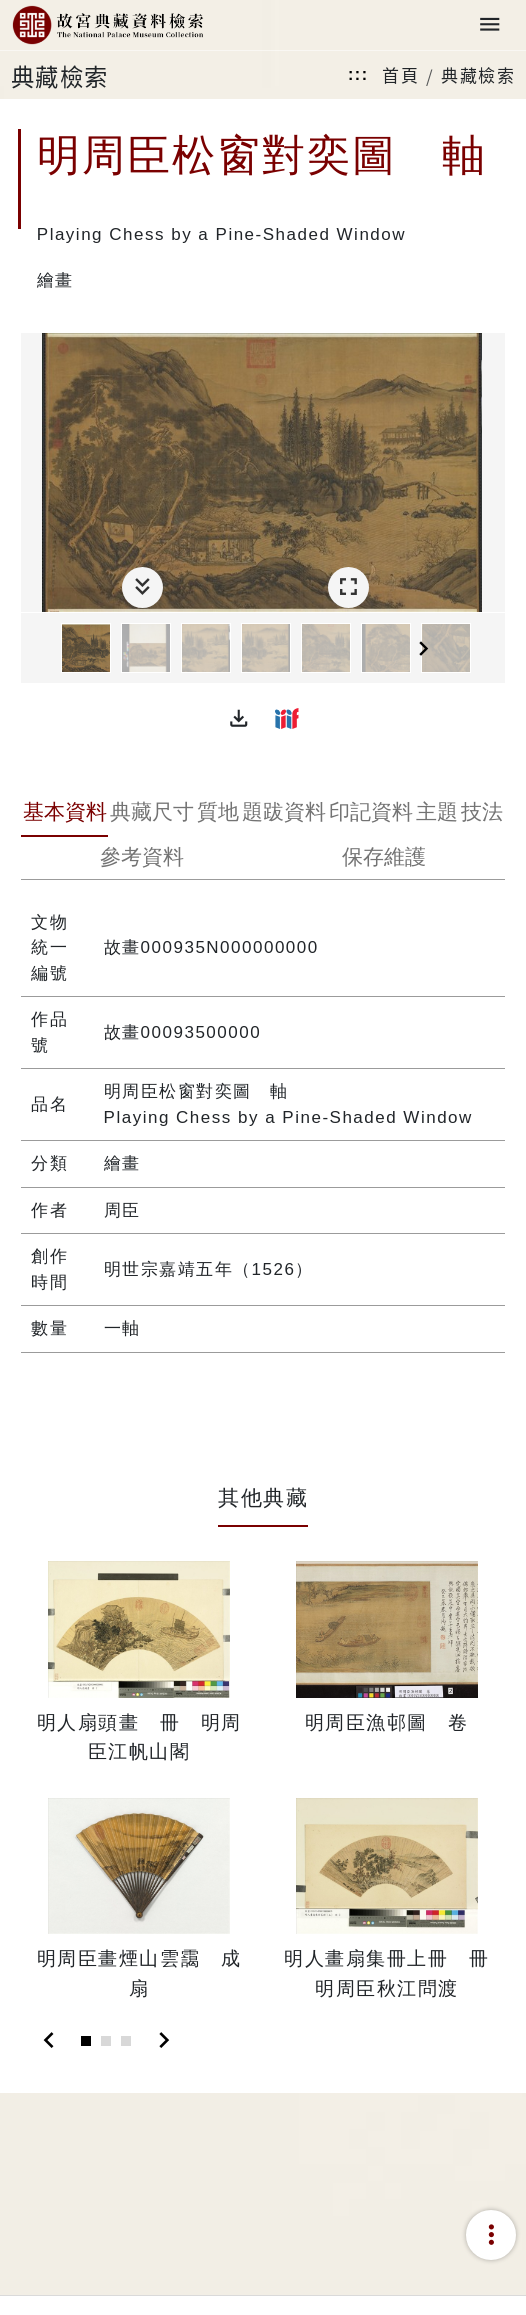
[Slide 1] (86, 2041)
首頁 (400, 74)
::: (358, 74)
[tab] (64, 814)
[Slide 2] (106, 2041)
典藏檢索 (478, 74)
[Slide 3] (126, 2041)
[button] (239, 718)
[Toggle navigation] (490, 25)
